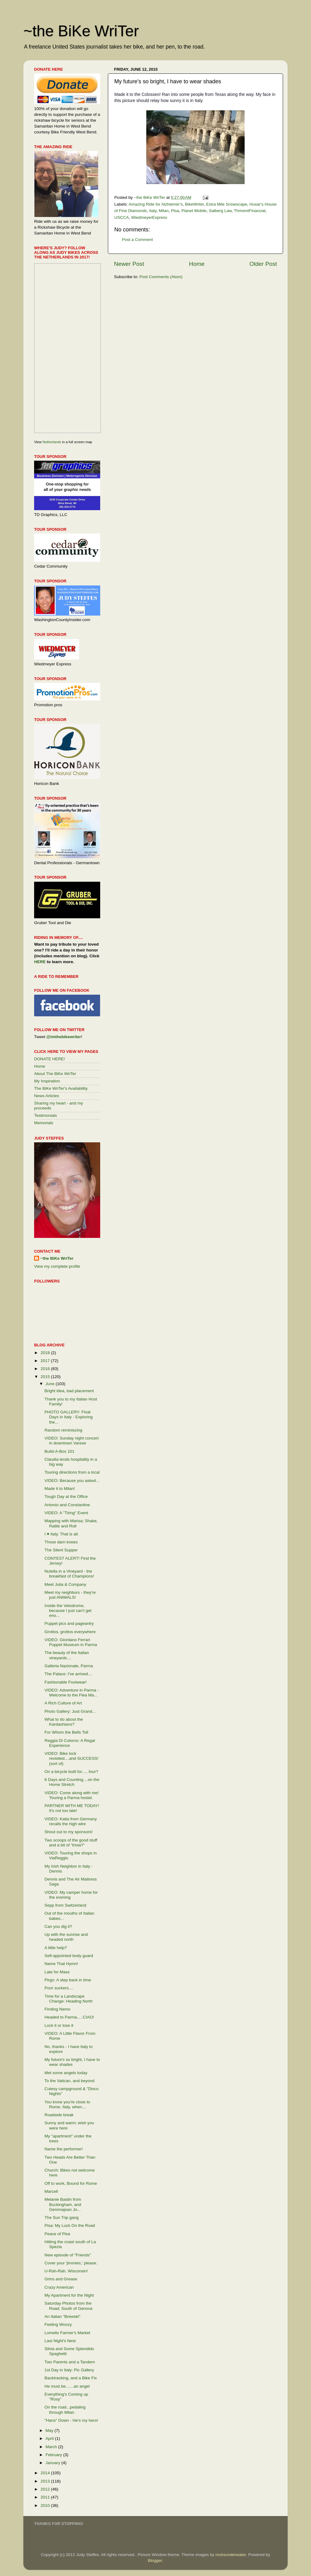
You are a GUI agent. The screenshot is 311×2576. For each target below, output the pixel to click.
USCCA (121, 217)
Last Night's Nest (60, 2340)
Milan (164, 210)
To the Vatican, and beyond (70, 2080)
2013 (46, 2481)
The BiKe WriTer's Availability (61, 1088)
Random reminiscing (63, 1430)
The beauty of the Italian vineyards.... (67, 1655)
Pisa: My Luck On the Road (70, 2225)
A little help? (56, 1947)
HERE (40, 961)
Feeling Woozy (58, 2324)
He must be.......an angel (67, 2386)
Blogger (155, 2560)
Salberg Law (220, 210)
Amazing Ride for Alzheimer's (156, 204)
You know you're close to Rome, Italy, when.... (67, 2104)
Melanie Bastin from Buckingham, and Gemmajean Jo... (63, 2204)
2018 (46, 1352)
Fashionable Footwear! (66, 1682)
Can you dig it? (58, 1926)
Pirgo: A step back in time (68, 1980)
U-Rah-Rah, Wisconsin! (66, 2271)
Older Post (263, 264)
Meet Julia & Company (65, 1584)
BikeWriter (194, 204)
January (53, 2462)
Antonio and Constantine (67, 1505)
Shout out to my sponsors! (69, 1832)
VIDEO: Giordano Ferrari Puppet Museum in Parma (71, 1642)
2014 (46, 2473)
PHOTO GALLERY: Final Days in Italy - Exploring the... (69, 1417)
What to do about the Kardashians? (64, 1722)
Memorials (43, 1123)
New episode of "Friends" (68, 2255)
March (51, 2446)
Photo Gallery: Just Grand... (70, 1711)
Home (196, 264)
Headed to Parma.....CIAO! (69, 2017)
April (50, 2438)
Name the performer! (64, 2149)
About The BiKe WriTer (55, 1073)
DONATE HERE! (49, 1059)
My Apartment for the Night (69, 2295)
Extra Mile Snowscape (226, 204)
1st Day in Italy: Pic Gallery (69, 2370)
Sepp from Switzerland (65, 1905)
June (50, 1383)
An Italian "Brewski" (63, 2316)
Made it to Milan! (60, 1488)
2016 (46, 1368)
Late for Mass (57, 1972)
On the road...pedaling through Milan (65, 2409)
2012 (46, 2489)
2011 (46, 2497)
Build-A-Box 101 (60, 1451)
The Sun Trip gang (62, 2217)
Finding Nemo (57, 2009)
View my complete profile (57, 1266)
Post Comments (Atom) (161, 276)
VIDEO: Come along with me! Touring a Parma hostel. (72, 1795)
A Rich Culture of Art (63, 1703)
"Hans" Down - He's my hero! (71, 2420)
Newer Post (129, 264)
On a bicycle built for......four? (71, 1771)
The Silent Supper (61, 1550)
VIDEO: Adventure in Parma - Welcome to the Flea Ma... (72, 1692)
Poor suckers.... (59, 1988)
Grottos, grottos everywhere (70, 1631)
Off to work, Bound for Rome (71, 2183)
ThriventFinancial (250, 210)
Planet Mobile (194, 210)
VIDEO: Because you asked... (72, 1480)
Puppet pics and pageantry (69, 1623)
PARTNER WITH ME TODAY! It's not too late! (72, 1808)
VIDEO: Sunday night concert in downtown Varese (72, 1440)
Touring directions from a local (72, 1472)
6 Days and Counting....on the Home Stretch (72, 1782)
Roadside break (59, 2115)
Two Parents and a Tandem (70, 2362)
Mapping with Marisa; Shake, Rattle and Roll (71, 1523)
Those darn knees (61, 1542)
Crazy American (59, 2287)
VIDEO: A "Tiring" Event (66, 1513)
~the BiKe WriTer (81, 31)
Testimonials (45, 1115)
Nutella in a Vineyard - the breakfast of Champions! (69, 1573)
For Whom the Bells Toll (66, 1732)
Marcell (51, 2191)
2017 (46, 1360)
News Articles (46, 1095)
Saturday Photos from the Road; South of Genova (69, 2305)
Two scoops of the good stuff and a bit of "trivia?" (71, 1842)
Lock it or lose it (59, 2025)
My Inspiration (47, 1081)
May (49, 2430)
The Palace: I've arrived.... (69, 1674)
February (54, 2454)
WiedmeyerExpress (149, 217)
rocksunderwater (230, 2554)
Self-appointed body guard (69, 1955)
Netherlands (51, 442)
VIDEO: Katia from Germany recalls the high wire (71, 1821)
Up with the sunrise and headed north (66, 1937)
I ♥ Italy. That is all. (62, 1534)
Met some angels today (66, 2072)
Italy (152, 210)
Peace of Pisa (57, 2233)
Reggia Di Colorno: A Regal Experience (70, 1743)
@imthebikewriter (63, 1036)
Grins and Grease (61, 2279)
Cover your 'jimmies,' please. (71, 2263)
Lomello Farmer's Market (67, 2332)
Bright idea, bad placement (69, 1390)
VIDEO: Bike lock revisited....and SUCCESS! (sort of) (72, 1758)
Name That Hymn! (61, 1963)
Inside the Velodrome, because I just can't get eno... (68, 1610)
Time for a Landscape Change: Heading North (69, 1998)
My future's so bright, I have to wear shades (72, 2062)
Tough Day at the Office (66, 1496)
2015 (46, 1376)
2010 (46, 2505)
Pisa (175, 210)
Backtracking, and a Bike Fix (71, 2378)
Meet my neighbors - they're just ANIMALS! (70, 1595)
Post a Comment (137, 239)
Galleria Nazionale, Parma (69, 1666)
